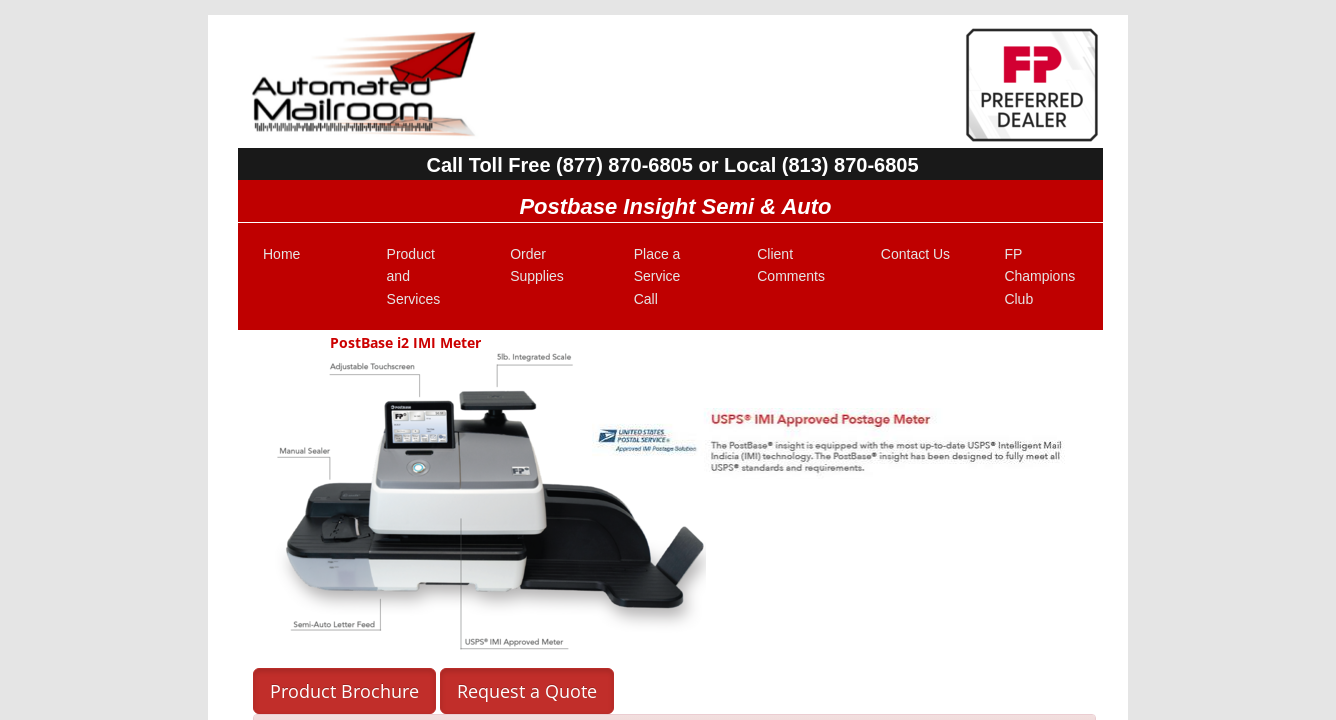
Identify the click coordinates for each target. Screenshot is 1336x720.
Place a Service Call (657, 276)
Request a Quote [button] (527, 691)
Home (281, 254)
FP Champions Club (1039, 276)
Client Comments (791, 265)
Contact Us (915, 254)
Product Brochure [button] (344, 691)
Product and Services (414, 276)
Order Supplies (537, 265)
